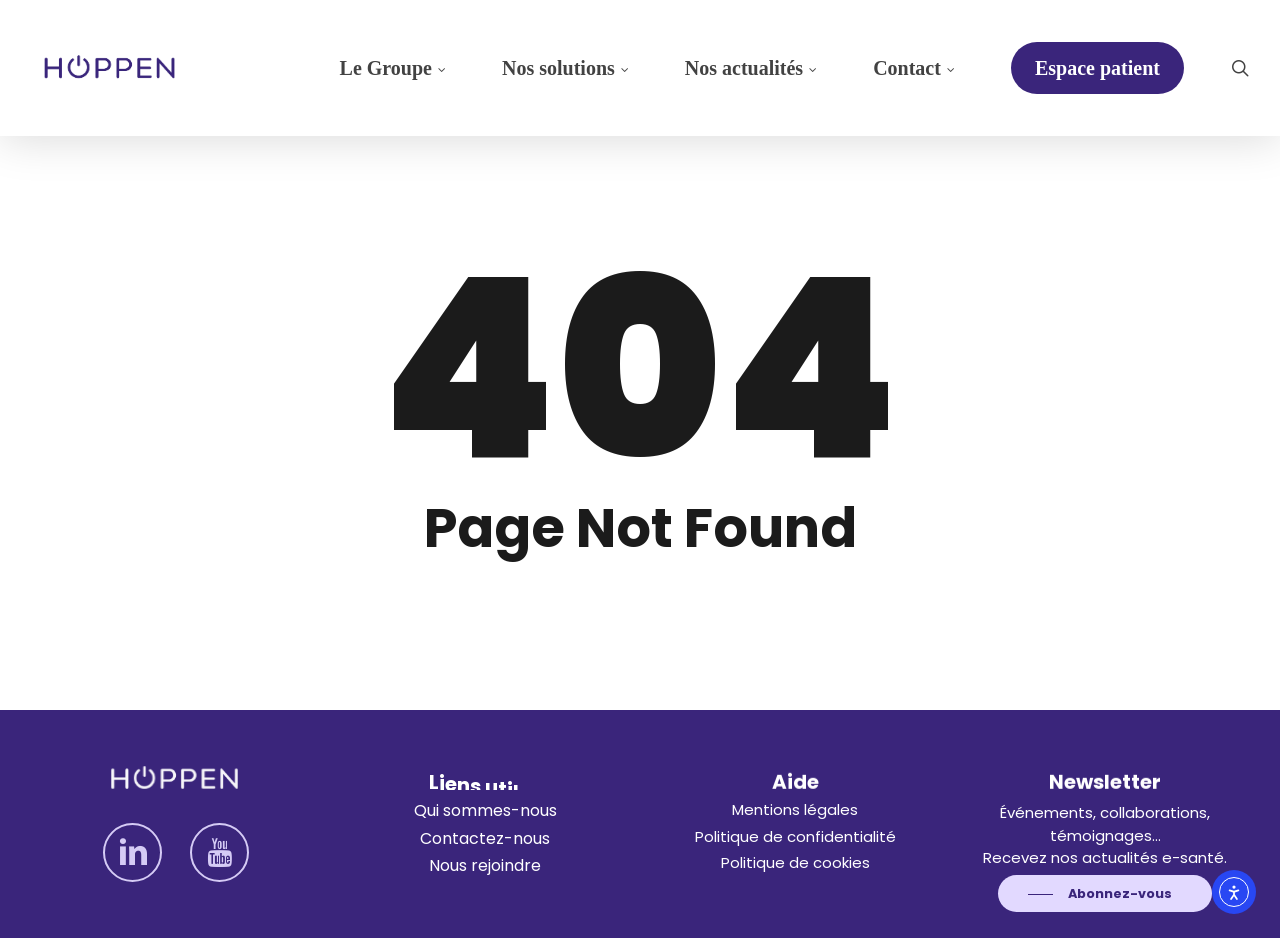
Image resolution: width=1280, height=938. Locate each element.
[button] (485, 811)
